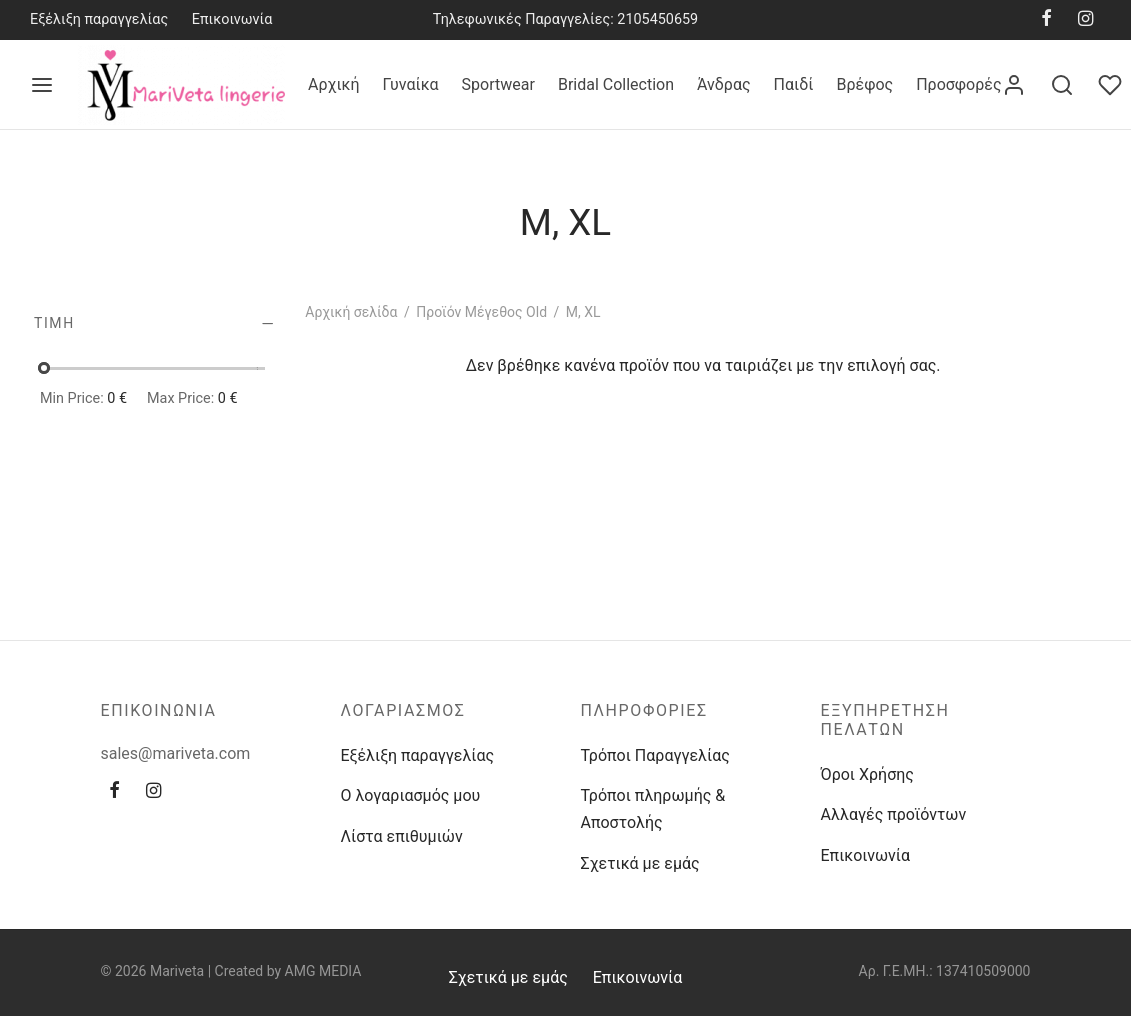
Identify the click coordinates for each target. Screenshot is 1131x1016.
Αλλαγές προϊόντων (894, 814)
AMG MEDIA (323, 971)
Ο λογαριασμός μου (411, 795)
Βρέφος (864, 84)
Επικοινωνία (232, 19)
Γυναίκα (411, 84)
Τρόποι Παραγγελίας (655, 755)
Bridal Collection (616, 84)
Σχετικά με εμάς (640, 863)
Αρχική (334, 84)
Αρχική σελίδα (351, 312)
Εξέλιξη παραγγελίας (99, 19)
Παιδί (794, 84)
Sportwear (498, 84)
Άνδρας (724, 84)
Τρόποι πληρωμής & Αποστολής (653, 809)
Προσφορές (958, 84)
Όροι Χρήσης (867, 774)
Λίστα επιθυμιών (402, 836)
